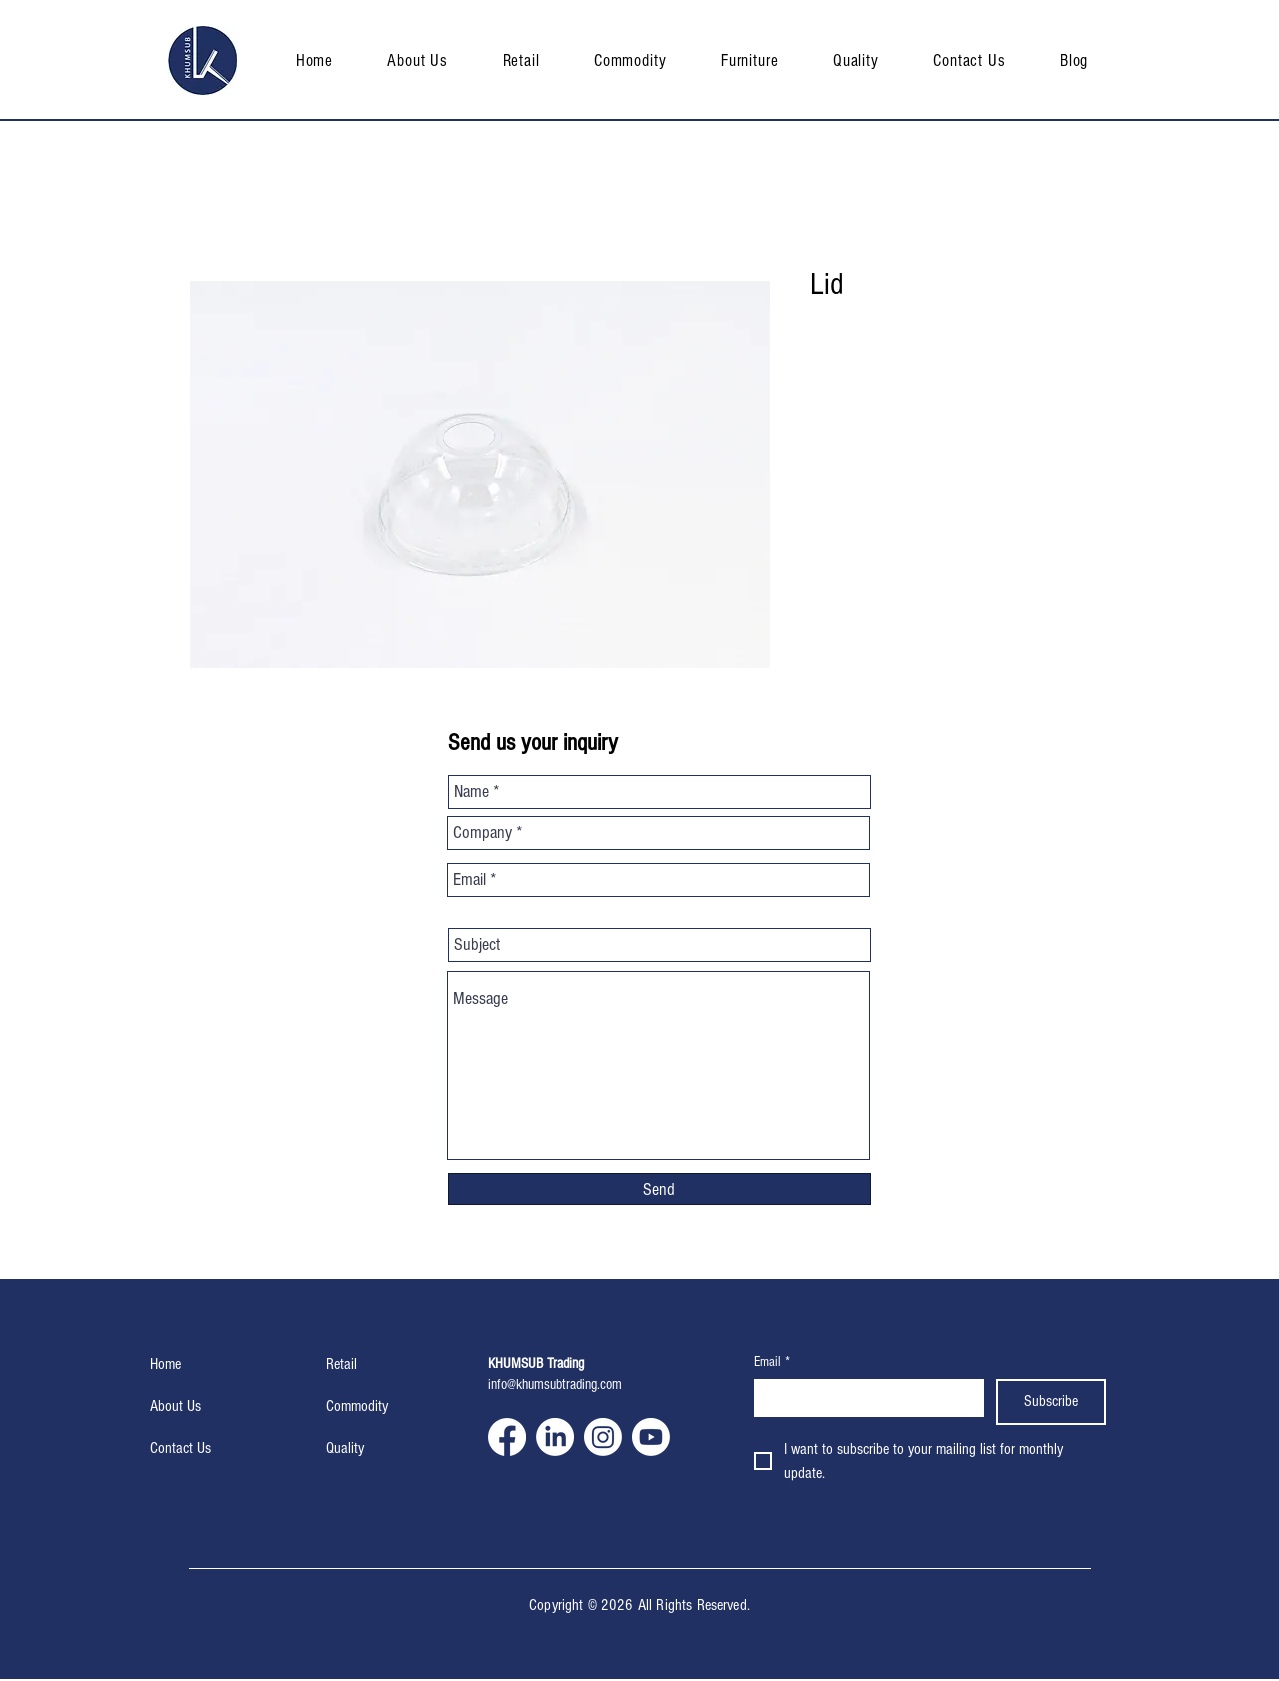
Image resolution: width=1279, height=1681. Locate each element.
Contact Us (180, 1448)
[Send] (659, 1189)
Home (165, 1364)
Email (772, 1362)
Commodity (357, 1406)
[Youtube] (651, 1437)
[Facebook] (507, 1437)
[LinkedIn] (555, 1437)
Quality (345, 1448)
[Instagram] (603, 1437)
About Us (175, 1406)
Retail (341, 1364)
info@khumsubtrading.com (555, 1384)
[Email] (863, 1397)
